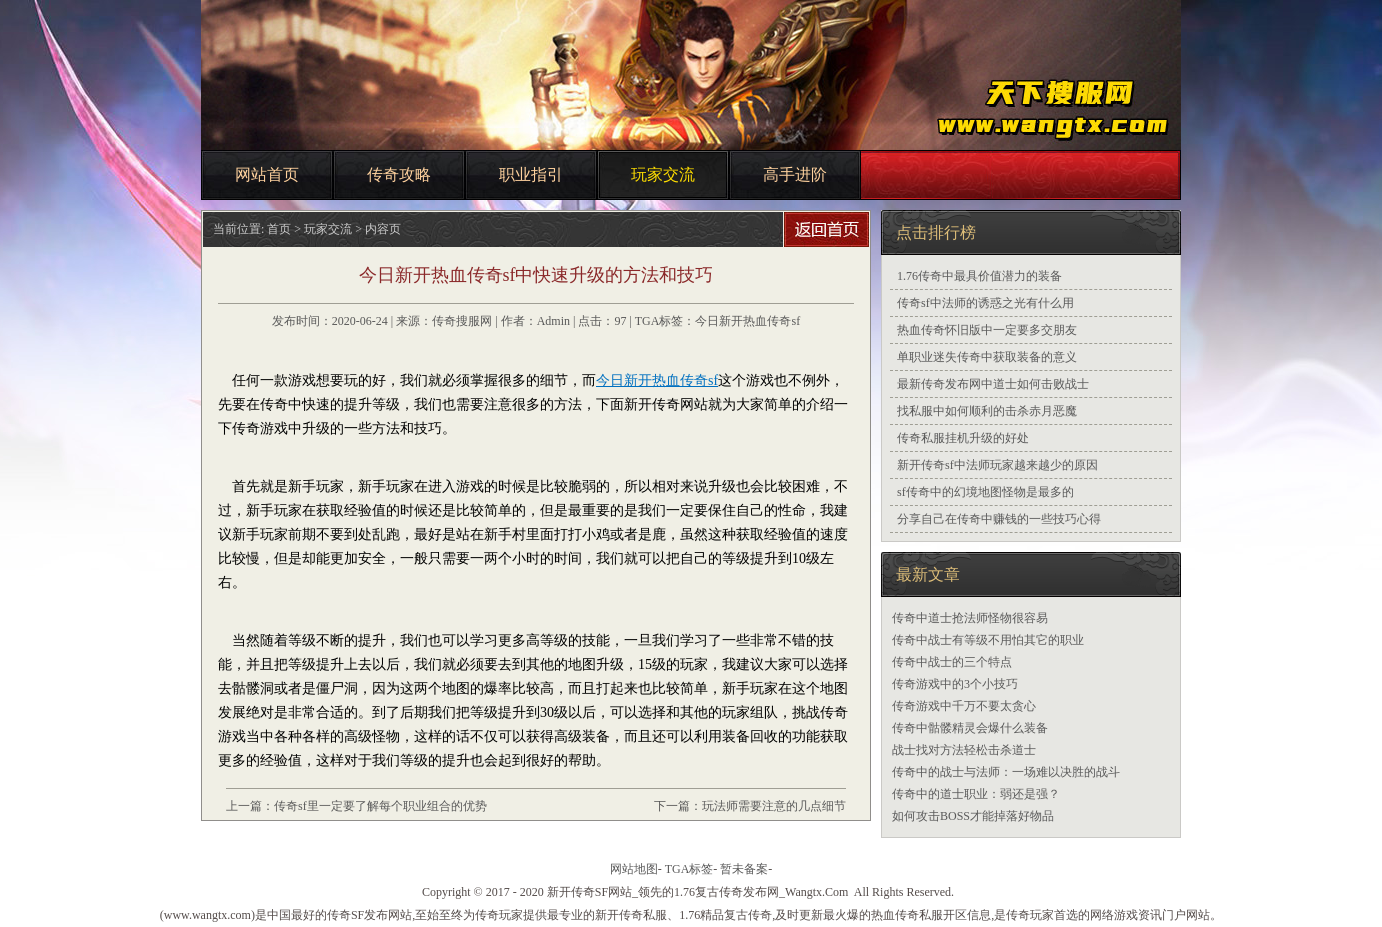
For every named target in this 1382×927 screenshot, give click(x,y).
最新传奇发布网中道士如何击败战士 (993, 384)
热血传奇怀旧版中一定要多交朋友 (987, 330)
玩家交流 (663, 174)
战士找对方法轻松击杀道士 (964, 750)
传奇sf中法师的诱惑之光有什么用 (985, 303)
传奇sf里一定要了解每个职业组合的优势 (380, 806)
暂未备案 (744, 869)
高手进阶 (795, 174)
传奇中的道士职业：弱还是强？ (976, 794)
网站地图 (634, 869)
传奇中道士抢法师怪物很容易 (970, 618)
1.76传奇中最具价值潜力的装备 (979, 276)
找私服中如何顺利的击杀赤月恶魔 (987, 411)
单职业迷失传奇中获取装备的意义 (987, 357)
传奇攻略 (399, 174)
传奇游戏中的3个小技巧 (955, 684)
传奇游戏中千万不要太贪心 (964, 706)
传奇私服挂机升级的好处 (963, 438)
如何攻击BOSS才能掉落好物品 (973, 816)
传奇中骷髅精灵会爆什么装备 (970, 728)
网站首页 (267, 174)
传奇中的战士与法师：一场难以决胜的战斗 (1006, 772)
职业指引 (531, 174)
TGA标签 (689, 869)
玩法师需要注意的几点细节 (774, 806)
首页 (279, 229)
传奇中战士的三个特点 (952, 662)
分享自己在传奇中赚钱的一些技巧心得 (999, 519)
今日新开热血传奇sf (747, 321)
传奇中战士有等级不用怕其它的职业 (988, 640)
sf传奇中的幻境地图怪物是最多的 (985, 492)
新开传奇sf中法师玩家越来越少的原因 (997, 465)
